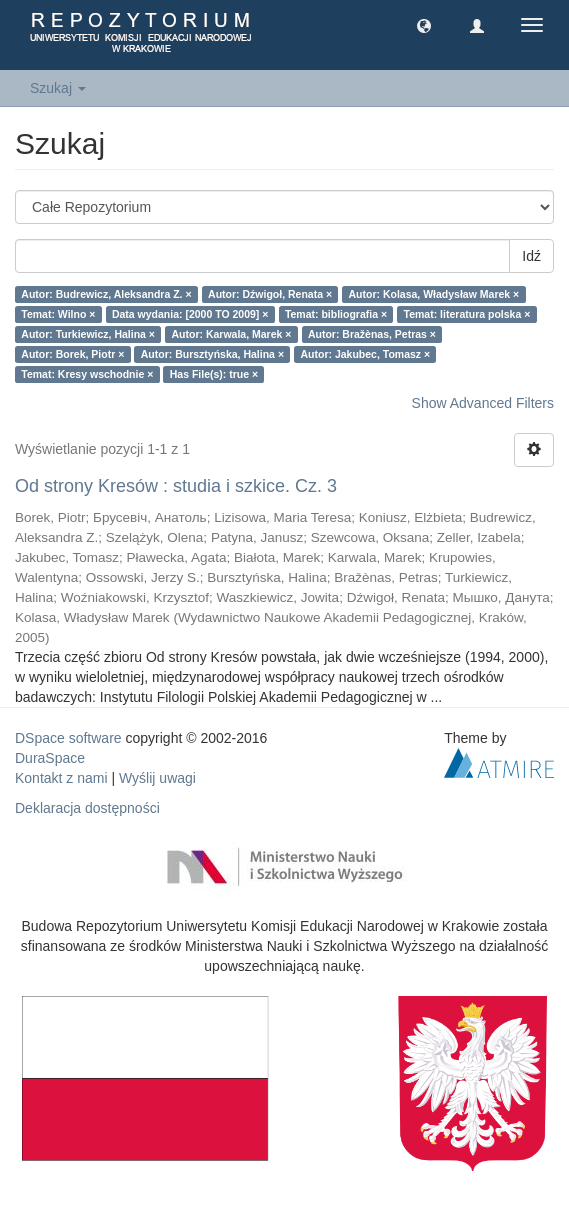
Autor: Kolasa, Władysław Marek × (434, 294)
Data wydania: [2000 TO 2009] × (190, 314)
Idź (531, 256)
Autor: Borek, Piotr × (72, 354)
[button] (424, 25)
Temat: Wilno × (58, 314)
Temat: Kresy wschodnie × (87, 374)
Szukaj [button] (58, 88)
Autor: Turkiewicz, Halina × (88, 334)
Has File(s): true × (214, 374)
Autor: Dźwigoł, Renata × (270, 294)
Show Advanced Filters (483, 403)
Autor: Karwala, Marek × (232, 334)
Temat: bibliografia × (336, 314)
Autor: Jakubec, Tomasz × (366, 354)
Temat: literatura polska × (467, 314)
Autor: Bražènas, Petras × (372, 334)
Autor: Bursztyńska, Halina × (212, 354)
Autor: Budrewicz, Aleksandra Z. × (106, 294)
